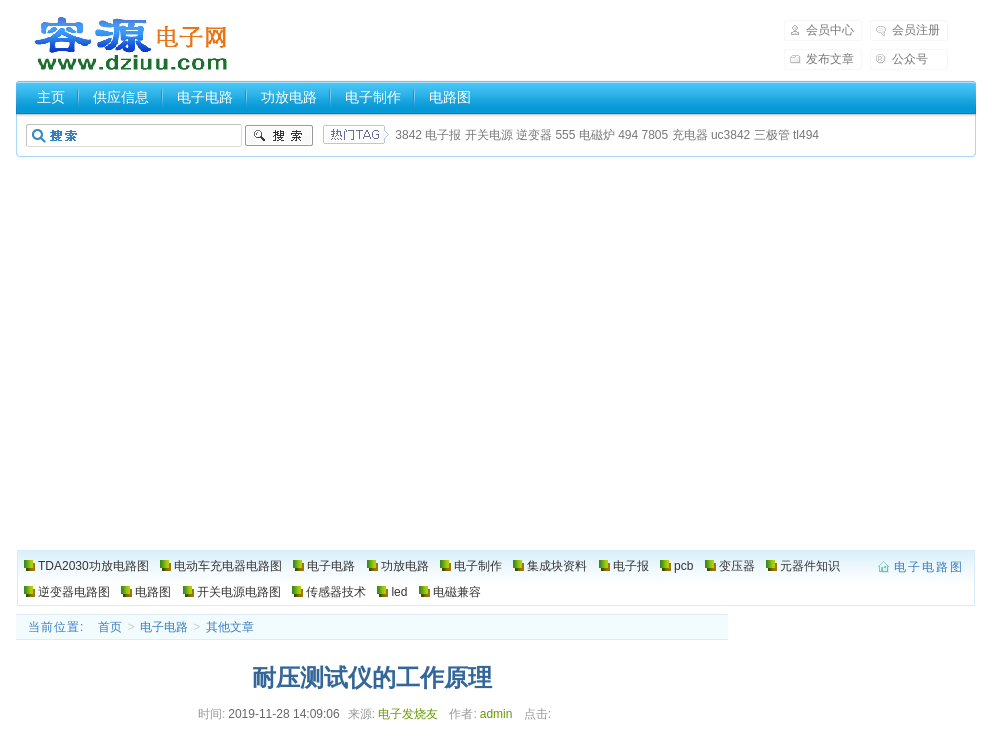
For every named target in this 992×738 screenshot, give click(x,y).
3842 (408, 135)
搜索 (279, 136)
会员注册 (916, 30)
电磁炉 (597, 135)
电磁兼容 (457, 592)
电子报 (443, 135)
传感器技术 (336, 592)
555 (565, 135)
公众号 (910, 59)
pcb (683, 566)
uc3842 (730, 135)
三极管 (772, 135)
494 (628, 135)
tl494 (806, 135)
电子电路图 (132, 44)
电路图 (450, 97)
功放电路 (289, 97)
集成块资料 (557, 566)
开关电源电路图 (239, 592)
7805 (655, 135)
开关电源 (489, 135)
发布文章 (830, 59)
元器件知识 (810, 566)
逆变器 (534, 135)
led (399, 592)
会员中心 (830, 30)
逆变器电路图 (74, 592)
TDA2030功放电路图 (93, 566)
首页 (110, 627)
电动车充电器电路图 (228, 566)
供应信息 (121, 97)
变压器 (737, 566)
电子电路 (205, 97)
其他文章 (230, 627)
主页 (51, 97)
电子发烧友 (408, 714)
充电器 (690, 135)
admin (496, 714)
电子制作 (373, 97)
